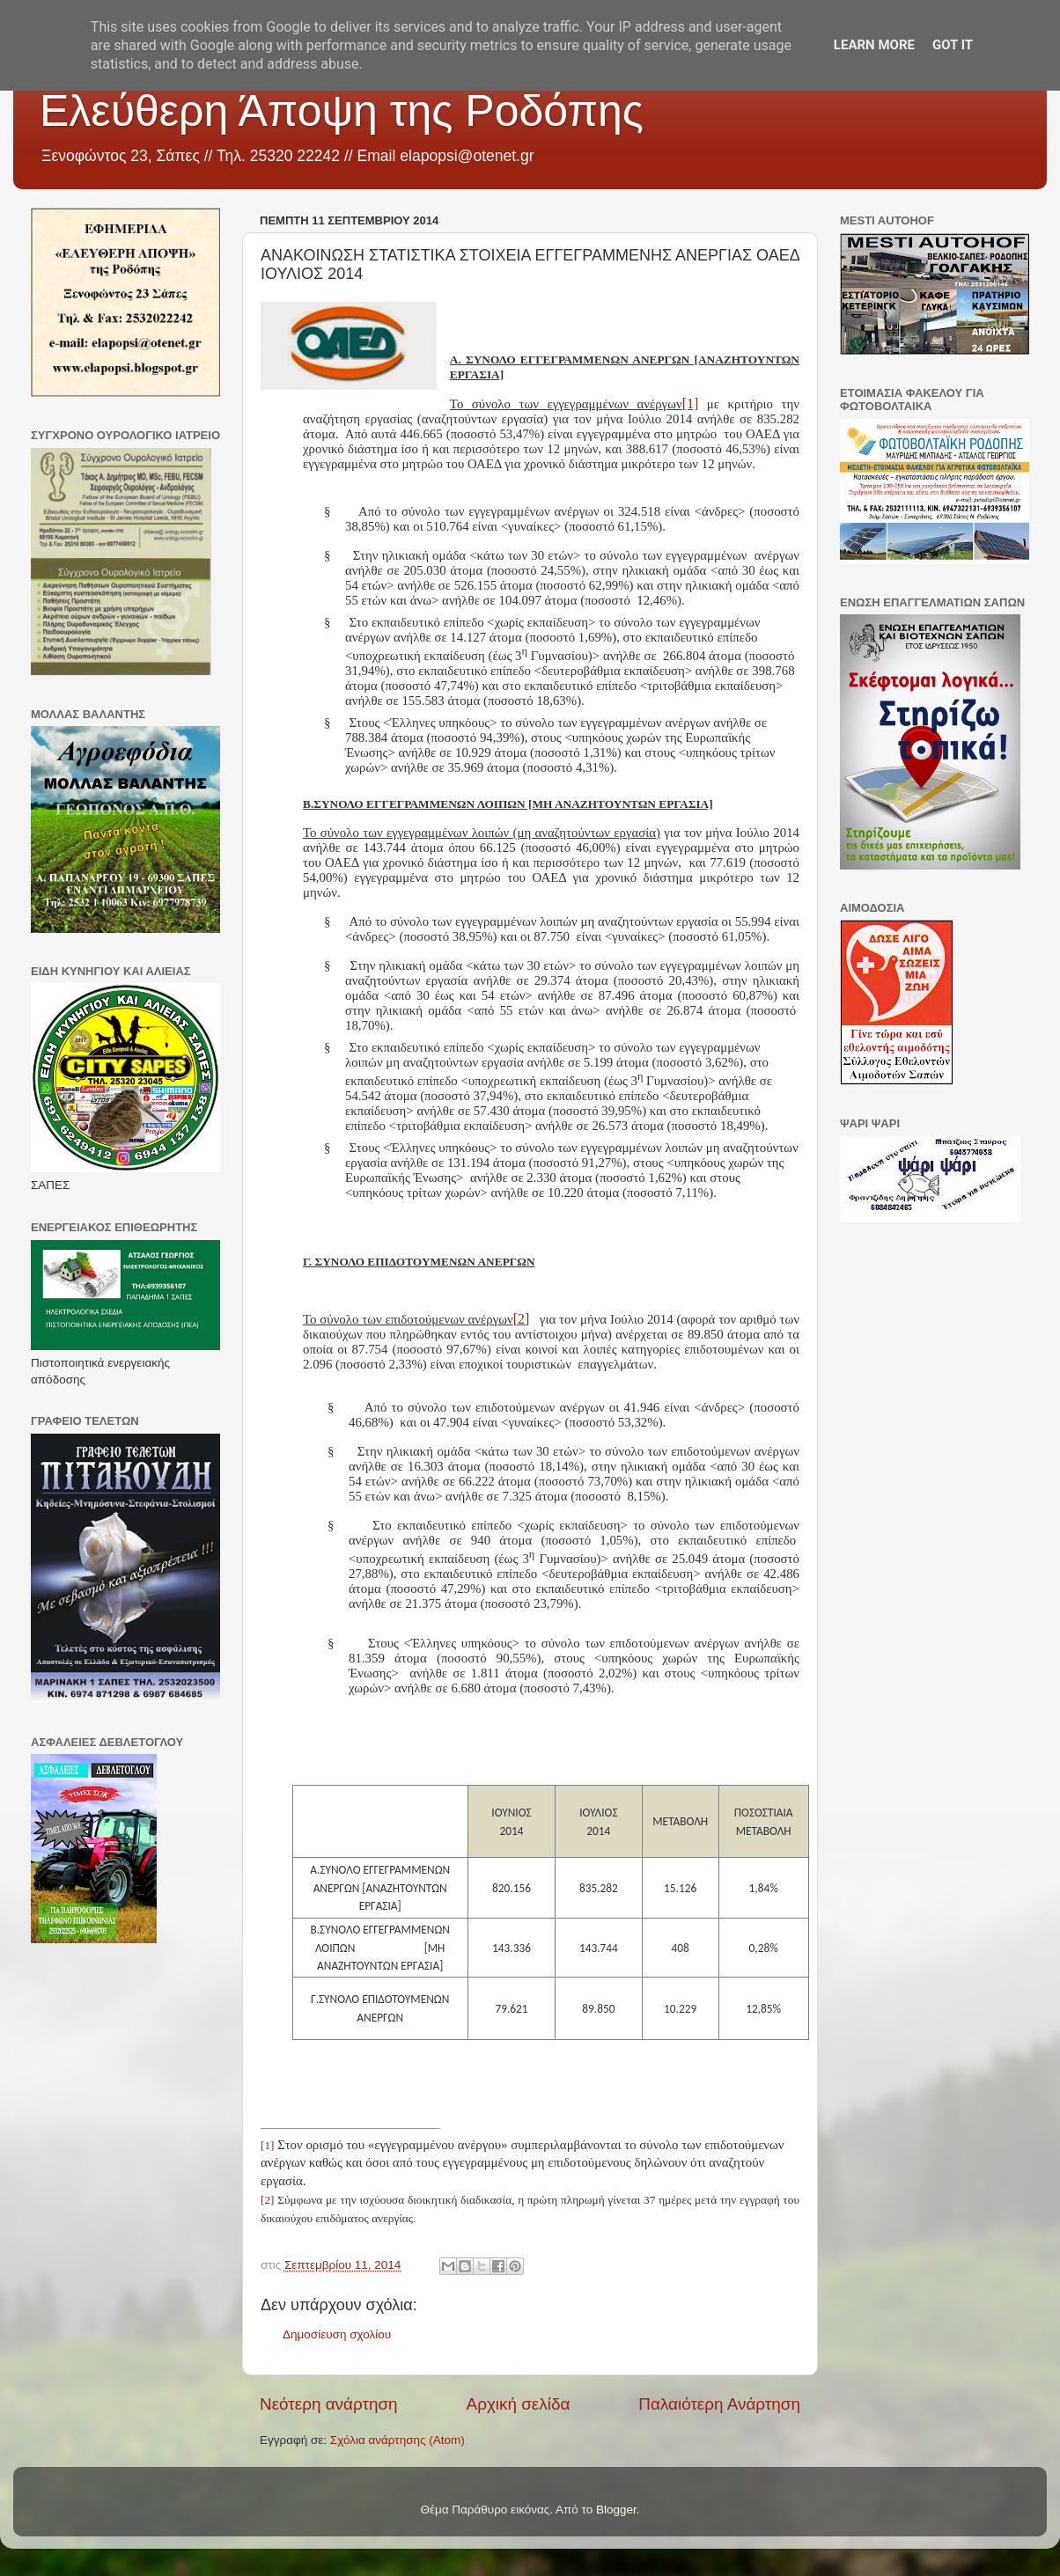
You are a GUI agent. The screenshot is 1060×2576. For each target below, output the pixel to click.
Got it (952, 45)
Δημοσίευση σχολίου (337, 2334)
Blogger (616, 2509)
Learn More (874, 45)
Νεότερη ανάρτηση (329, 2404)
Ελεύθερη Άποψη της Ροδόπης (342, 111)
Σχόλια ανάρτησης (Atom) (397, 2440)
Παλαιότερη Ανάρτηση (719, 2404)
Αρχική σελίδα (518, 2404)
